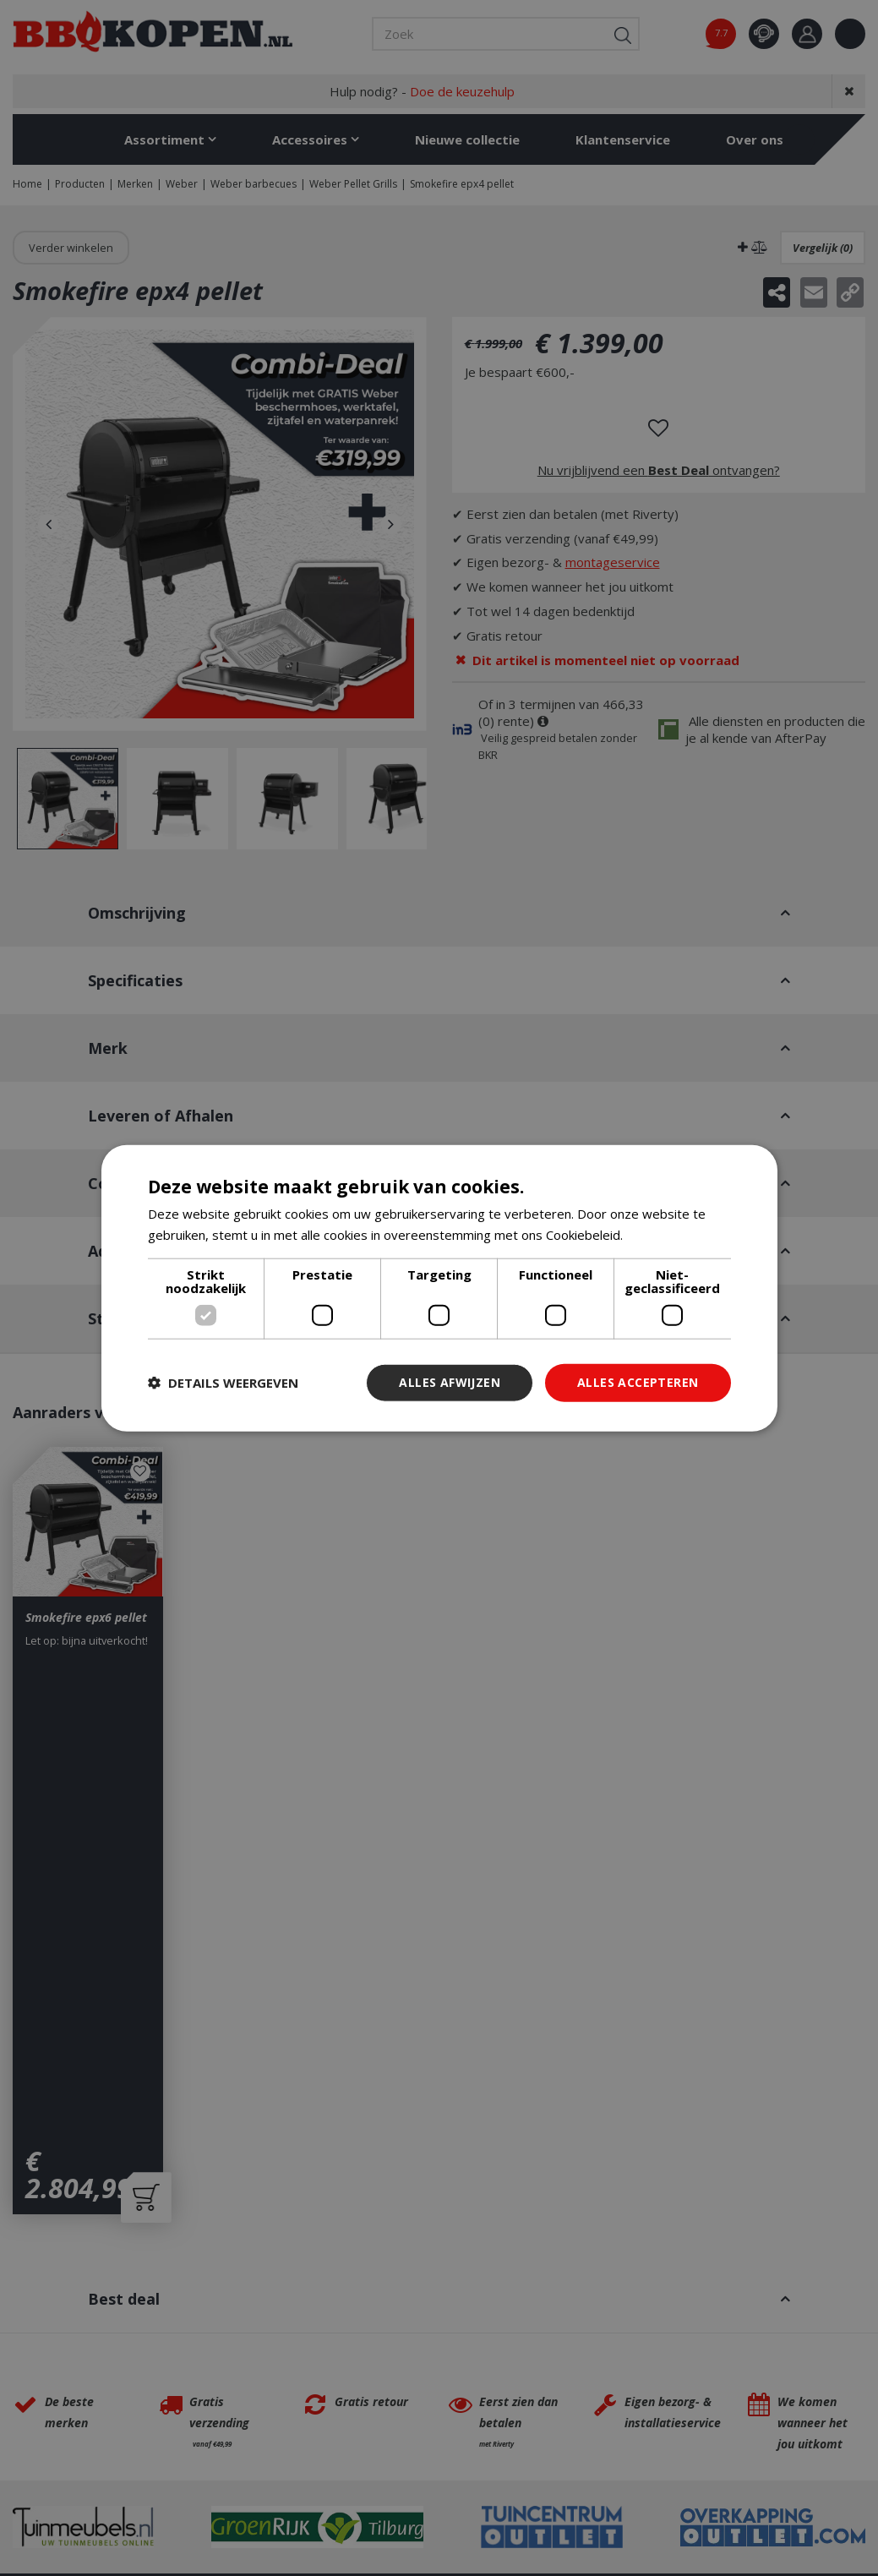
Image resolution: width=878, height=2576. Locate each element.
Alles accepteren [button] (637, 1382)
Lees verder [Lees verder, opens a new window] (662, 1234)
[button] (223, 1382)
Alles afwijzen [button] (449, 1382)
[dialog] (439, 1288)
